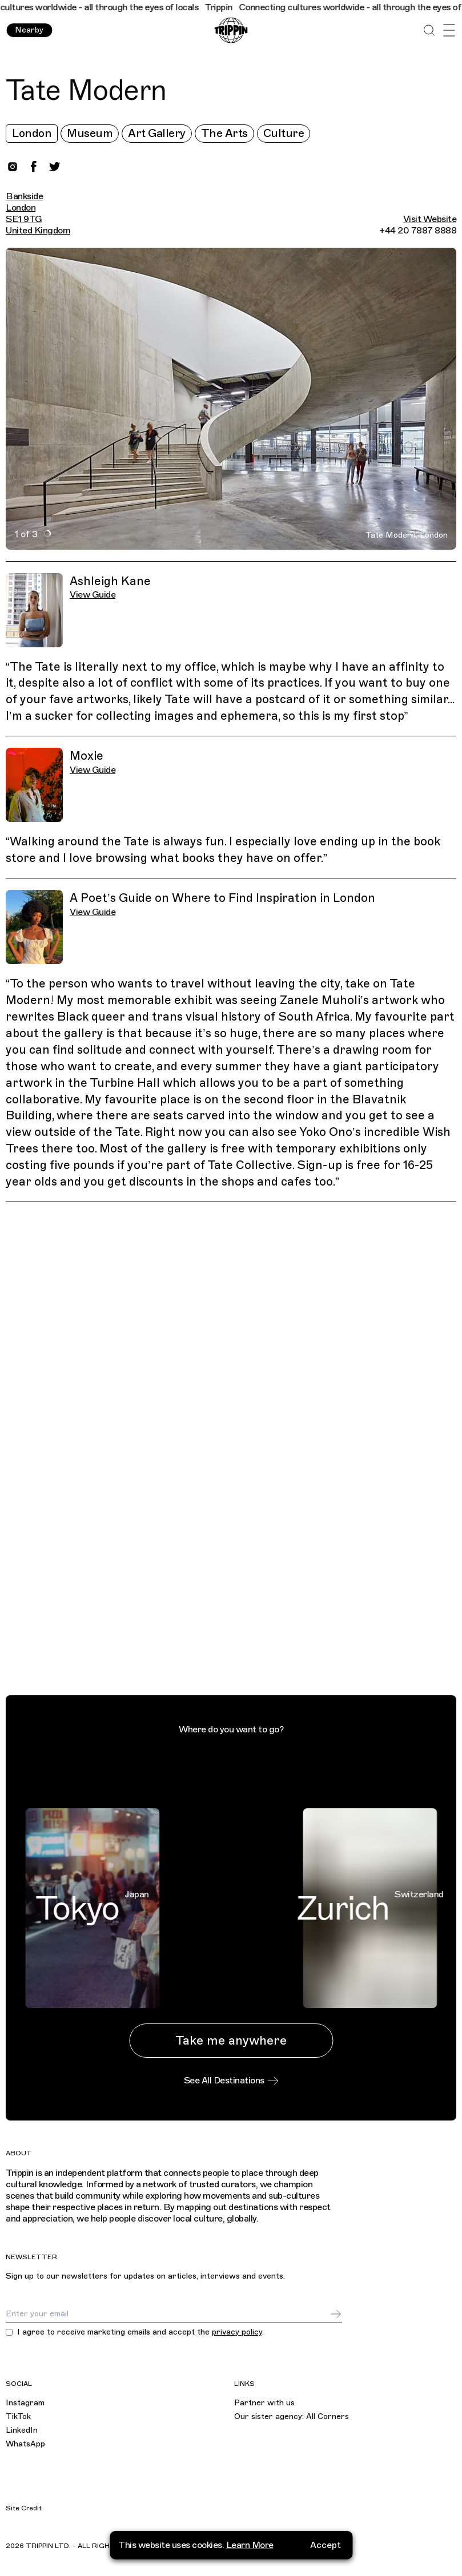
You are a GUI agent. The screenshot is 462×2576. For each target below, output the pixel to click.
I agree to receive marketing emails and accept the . (140, 2332)
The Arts (224, 133)
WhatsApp (25, 2444)
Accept (325, 2564)
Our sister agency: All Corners (291, 2416)
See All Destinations (231, 2080)
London (31, 133)
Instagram (25, 2403)
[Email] (168, 2314)
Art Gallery (157, 133)
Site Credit (24, 2508)
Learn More (250, 2564)
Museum (90, 133)
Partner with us (264, 2403)
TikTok (18, 2416)
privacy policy (237, 2332)
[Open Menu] (449, 30)
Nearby (29, 30)
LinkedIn (22, 2430)
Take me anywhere (231, 2040)
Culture (283, 133)
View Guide (92, 594)
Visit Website (430, 219)
